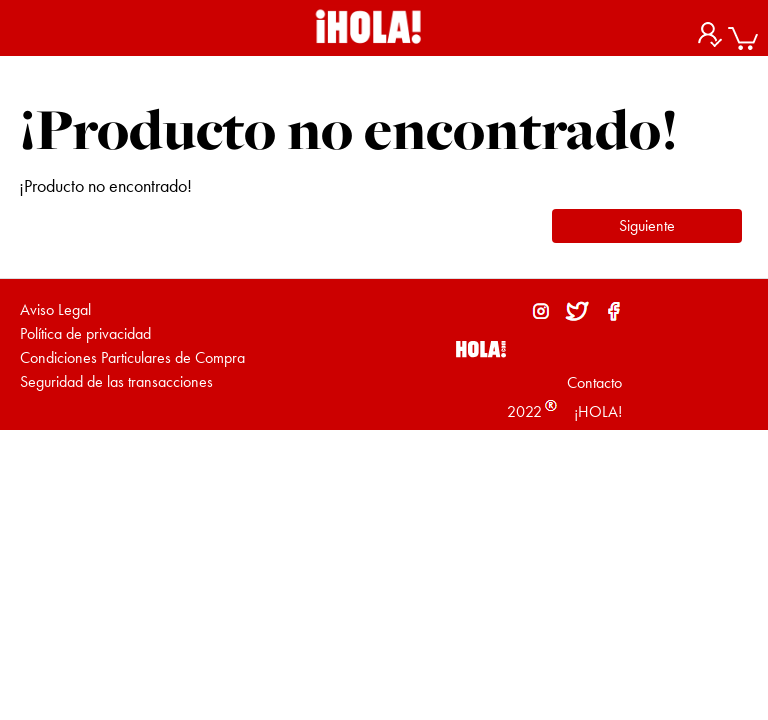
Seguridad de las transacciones (116, 381)
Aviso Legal (55, 309)
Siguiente (647, 225)
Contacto (594, 382)
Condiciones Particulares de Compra (132, 357)
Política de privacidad (85, 333)
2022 (524, 411)
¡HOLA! (596, 411)
